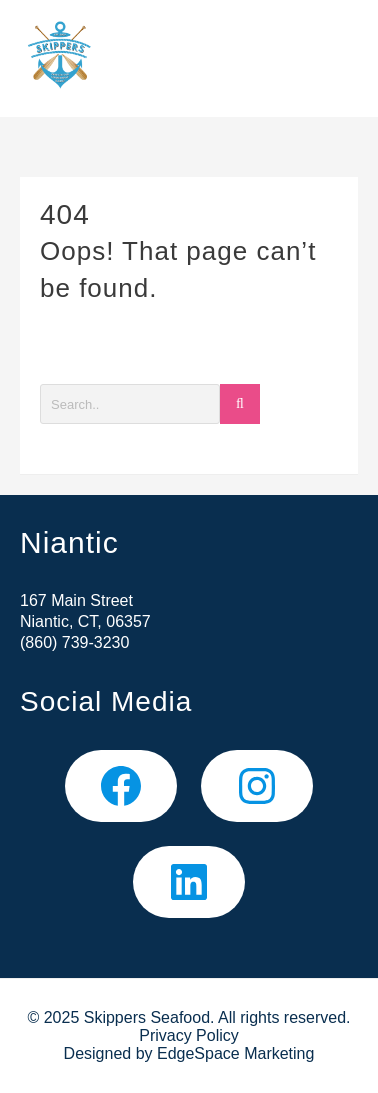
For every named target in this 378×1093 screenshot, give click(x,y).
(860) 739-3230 (74, 642)
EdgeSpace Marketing (235, 1053)
